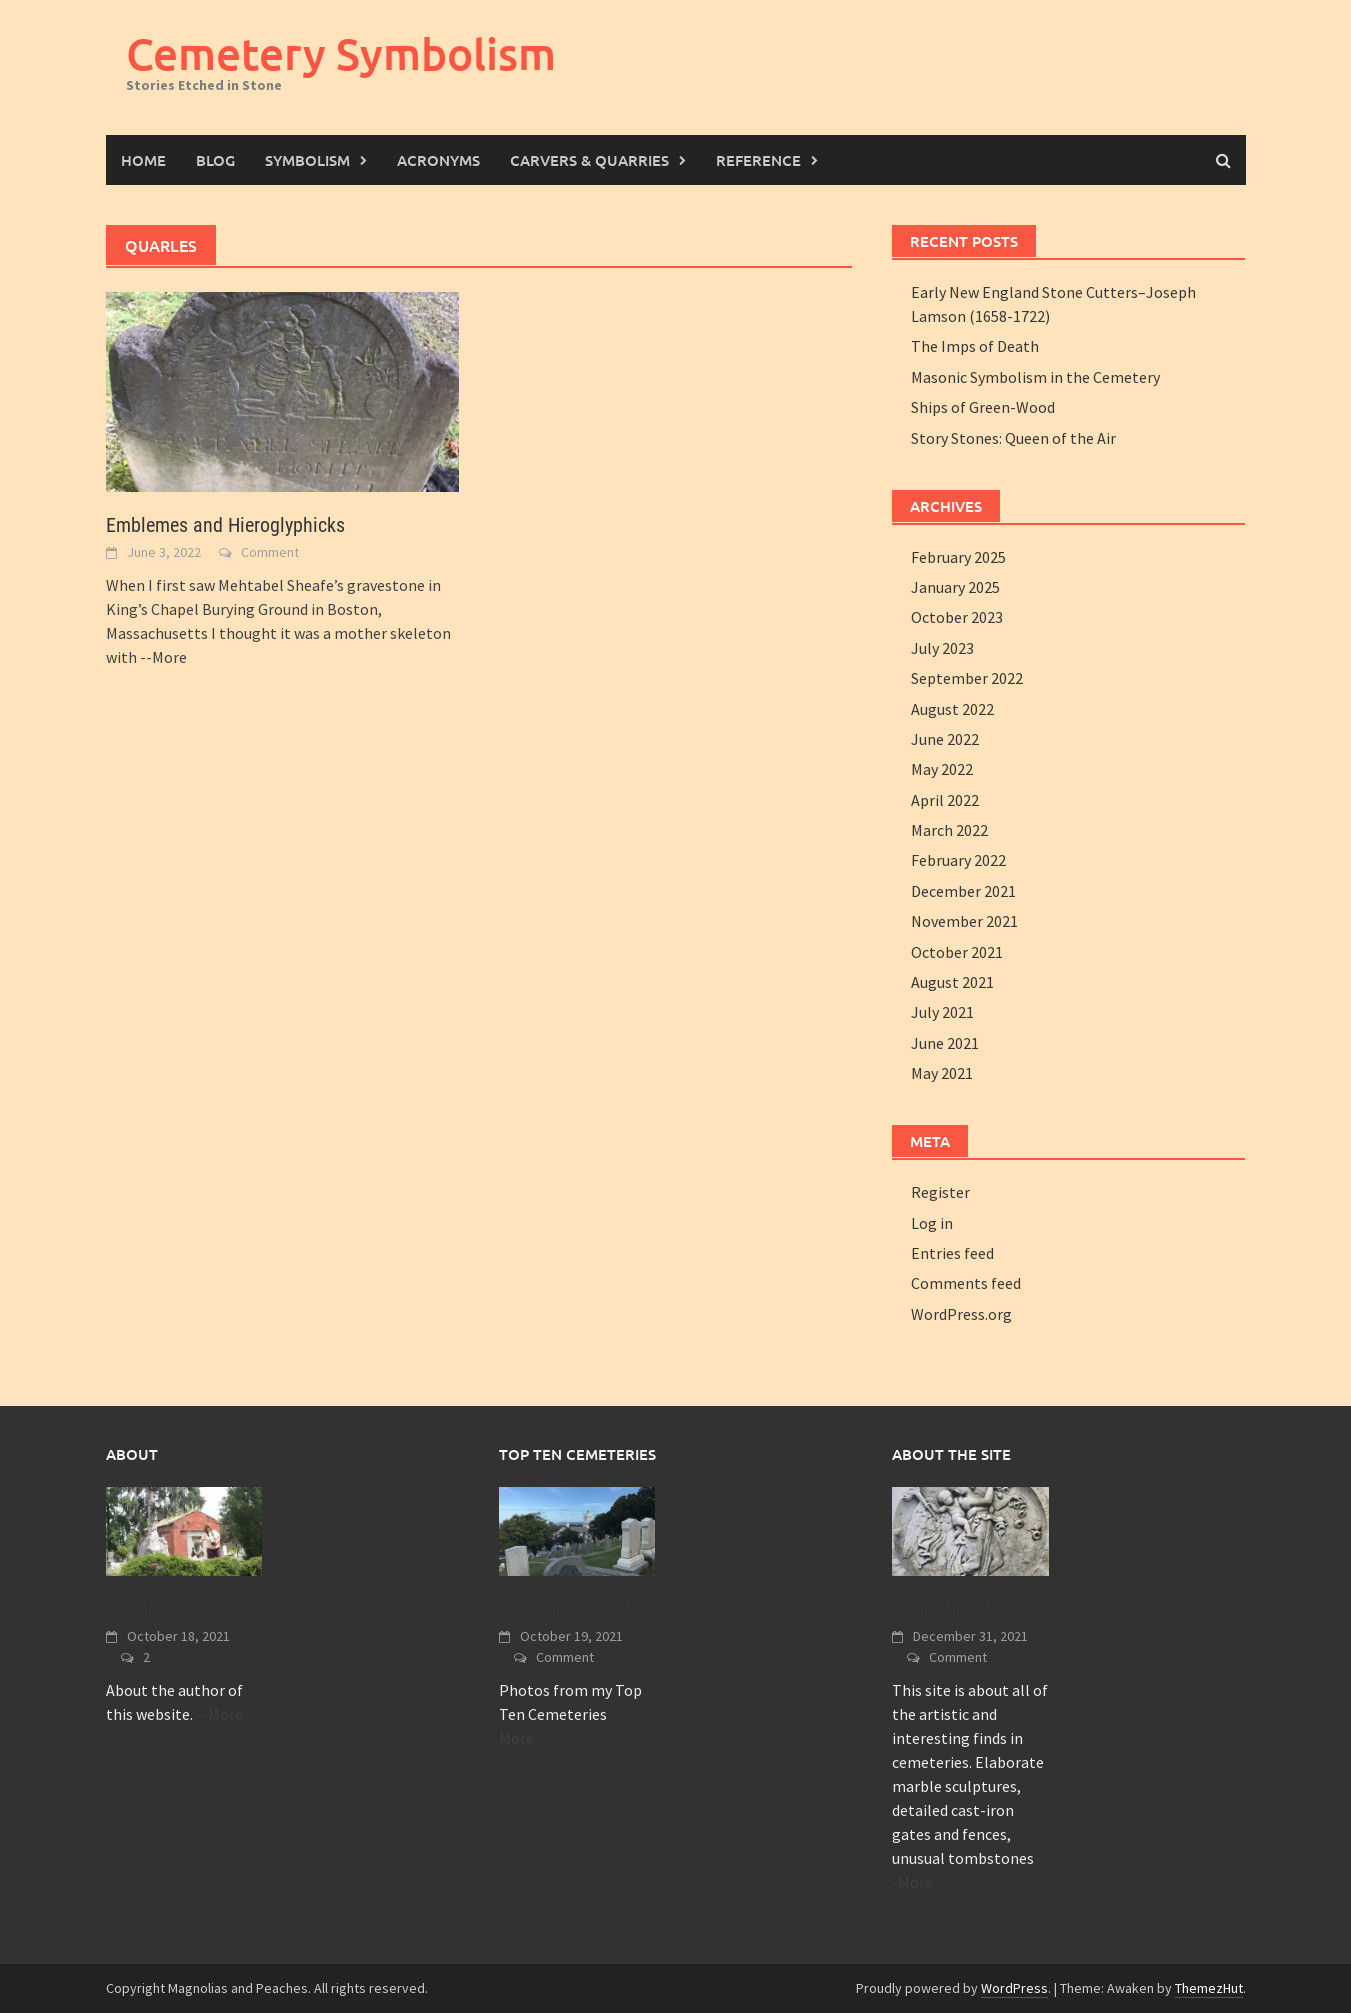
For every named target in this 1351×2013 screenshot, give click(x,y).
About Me (144, 1609)
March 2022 (949, 830)
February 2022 (958, 860)
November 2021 (964, 921)
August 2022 (952, 709)
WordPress (1014, 1988)
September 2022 (967, 678)
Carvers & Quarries (589, 160)
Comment (270, 552)
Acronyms (438, 160)
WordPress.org (961, 1314)
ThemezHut (1209, 1988)
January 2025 (955, 587)
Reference (758, 160)
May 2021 (942, 1073)
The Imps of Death (975, 346)
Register (940, 1192)
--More (163, 657)
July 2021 (942, 1012)
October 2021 (957, 952)
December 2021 (963, 891)
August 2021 (952, 982)
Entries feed (952, 1253)
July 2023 (942, 648)
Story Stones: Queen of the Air (1013, 438)
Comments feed (966, 1283)
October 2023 (957, 617)
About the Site (948, 1609)
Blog (215, 160)
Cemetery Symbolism (341, 53)
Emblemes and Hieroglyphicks (225, 525)
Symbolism (307, 160)
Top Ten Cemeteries (576, 1609)
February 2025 (958, 557)
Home (143, 160)
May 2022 (942, 769)
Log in (932, 1223)
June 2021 (945, 1043)
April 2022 (945, 800)
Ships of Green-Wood (983, 407)
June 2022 (945, 739)
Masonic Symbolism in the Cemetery (1035, 377)
